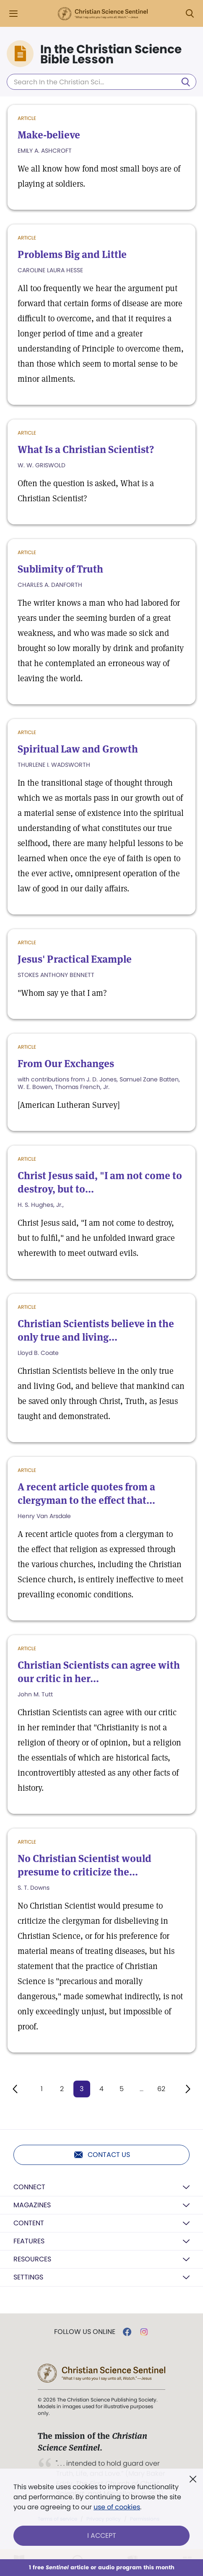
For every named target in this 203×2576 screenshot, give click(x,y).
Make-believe (49, 134)
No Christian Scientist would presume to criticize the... (84, 1865)
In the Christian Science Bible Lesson (111, 54)
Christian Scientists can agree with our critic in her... (99, 1672)
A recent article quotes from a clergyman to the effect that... (86, 1493)
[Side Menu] (13, 13)
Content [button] (28, 2223)
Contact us (101, 2155)
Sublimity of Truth (60, 569)
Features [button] (28, 2241)
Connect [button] (29, 2187)
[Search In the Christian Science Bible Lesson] (101, 82)
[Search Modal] (190, 13)
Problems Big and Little (72, 254)
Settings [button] (28, 2277)
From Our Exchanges (66, 1063)
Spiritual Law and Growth (78, 748)
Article (27, 118)
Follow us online (84, 2332)
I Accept (101, 2535)
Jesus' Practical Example (75, 959)
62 (161, 2089)
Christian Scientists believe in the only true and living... (96, 1330)
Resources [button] (32, 2259)
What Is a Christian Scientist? (86, 449)
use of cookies (117, 2507)
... (141, 2089)
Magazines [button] (32, 2205)
